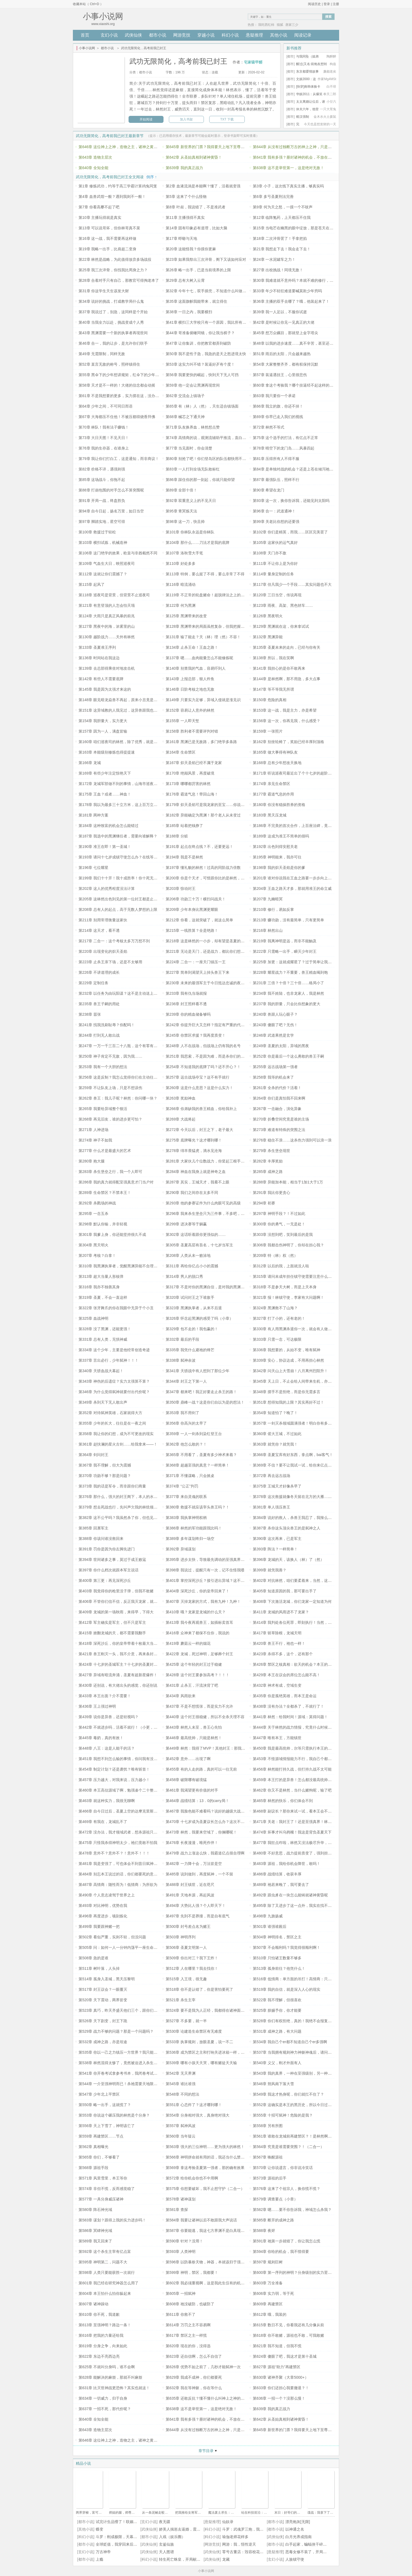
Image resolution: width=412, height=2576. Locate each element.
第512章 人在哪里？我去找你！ (192, 1968)
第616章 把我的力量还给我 (101, 2335)
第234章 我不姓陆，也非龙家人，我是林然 (288, 993)
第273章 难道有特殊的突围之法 (279, 1130)
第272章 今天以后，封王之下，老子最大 (199, 1130)
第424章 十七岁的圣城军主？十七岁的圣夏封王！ (120, 1664)
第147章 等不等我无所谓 (273, 689)
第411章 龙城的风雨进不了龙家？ (281, 1612)
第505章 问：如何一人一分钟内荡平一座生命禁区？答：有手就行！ (135, 1947)
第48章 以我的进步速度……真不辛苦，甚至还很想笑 (297, 343)
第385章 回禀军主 (93, 1528)
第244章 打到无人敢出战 (99, 1035)
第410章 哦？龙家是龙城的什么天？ (196, 1612)
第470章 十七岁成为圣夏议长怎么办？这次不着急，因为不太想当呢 (222, 1821)
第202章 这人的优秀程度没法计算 (107, 888)
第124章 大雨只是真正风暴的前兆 (107, 616)
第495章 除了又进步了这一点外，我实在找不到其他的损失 (301, 1905)
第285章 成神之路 (268, 1171)
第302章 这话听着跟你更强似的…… (196, 1234)
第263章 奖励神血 (181, 1098)
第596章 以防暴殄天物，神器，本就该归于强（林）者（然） (216, 2262)
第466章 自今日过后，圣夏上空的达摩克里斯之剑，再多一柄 (129, 1811)
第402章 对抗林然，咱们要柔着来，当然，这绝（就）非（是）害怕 (309, 1580)
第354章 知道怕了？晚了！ (275, 1413)
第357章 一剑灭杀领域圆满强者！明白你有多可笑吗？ (298, 1423)
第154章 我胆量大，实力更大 (103, 721)
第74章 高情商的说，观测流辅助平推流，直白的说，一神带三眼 (219, 438)
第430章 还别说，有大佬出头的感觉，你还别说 (118, 1685)
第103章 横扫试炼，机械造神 (103, 542)
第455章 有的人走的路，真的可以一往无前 (201, 1769)
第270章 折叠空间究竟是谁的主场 (281, 1119)
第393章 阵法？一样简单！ (275, 1549)
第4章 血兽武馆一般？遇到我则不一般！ (112, 196)
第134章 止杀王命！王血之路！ (192, 647)
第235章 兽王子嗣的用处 (99, 1004)
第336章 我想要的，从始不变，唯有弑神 (286, 1350)
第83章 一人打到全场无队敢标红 (193, 469)
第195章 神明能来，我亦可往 (277, 857)
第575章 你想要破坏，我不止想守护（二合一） (205, 2188)
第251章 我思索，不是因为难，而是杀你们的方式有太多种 (214, 1056)
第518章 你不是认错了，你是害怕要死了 (199, 1989)
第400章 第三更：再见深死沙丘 (105, 1580)
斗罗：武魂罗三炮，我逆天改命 (248, 2529)
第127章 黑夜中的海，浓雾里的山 (107, 626)
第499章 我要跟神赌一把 (99, 1926)
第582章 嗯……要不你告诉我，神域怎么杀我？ (292, 2209)
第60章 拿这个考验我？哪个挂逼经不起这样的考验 (295, 385)
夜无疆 (164, 2522)
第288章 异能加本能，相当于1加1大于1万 (288, 1182)
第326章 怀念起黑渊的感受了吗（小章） (199, 1318)
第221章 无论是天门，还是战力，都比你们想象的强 (209, 951)
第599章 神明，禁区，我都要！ (192, 2272)
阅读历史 (314, 4)
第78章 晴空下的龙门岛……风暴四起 (283, 448)
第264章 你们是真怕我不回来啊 (279, 1098)
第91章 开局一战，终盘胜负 (102, 500)
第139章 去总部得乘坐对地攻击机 (107, 668)
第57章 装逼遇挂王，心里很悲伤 (280, 375)
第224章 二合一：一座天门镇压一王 (196, 962)
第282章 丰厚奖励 (268, 1161)
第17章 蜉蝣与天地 (181, 238)
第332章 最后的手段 (182, 1339)
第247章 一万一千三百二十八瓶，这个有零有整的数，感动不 (129, 1046)
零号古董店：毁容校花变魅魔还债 (250, 2552)
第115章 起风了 (92, 584)
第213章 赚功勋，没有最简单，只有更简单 (288, 920)
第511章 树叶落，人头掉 (99, 1968)
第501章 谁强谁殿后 (269, 1926)
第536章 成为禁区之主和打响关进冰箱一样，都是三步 (211, 2052)
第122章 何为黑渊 (181, 605)
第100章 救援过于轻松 (97, 532)
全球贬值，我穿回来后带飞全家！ (124, 2544)
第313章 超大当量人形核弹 (101, 1276)
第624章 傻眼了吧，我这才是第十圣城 (285, 2356)
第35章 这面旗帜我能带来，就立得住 (196, 301)
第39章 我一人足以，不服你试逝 (280, 312)
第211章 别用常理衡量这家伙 (103, 920)
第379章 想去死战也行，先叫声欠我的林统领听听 (120, 1507)
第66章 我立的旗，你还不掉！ (278, 406)
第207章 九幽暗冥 (268, 899)
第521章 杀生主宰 (181, 2000)
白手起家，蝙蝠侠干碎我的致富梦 (313, 2544)
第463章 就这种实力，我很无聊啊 (107, 1801)
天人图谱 (166, 2552)
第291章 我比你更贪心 (271, 1192)
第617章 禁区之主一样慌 (186, 2335)
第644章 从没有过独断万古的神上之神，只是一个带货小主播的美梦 (309, 147)
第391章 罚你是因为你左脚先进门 (107, 1549)
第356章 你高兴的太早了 (186, 1423)
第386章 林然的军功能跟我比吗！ (194, 1528)
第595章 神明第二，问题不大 (103, 2262)
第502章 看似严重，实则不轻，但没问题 (112, 1937)
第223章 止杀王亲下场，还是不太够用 (110, 962)
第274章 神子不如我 (95, 1140)
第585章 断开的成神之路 (273, 2220)
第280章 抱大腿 (92, 1161)
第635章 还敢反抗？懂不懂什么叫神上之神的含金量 (209, 2398)
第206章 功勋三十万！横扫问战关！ (196, 899)
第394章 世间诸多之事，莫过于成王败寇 (112, 1559)
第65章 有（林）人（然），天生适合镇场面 (202, 406)
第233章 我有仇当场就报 (186, 993)
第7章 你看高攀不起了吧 (99, 207)
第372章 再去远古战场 (271, 1475)
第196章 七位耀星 (93, 867)
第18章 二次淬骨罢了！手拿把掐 (280, 238)
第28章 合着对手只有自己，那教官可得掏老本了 (119, 280)
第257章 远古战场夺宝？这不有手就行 (197, 1077)
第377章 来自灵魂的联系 (186, 1496)
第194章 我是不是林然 (184, 857)
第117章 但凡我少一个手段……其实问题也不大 (292, 584)
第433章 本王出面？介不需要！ (105, 1696)
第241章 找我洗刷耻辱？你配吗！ (107, 1025)
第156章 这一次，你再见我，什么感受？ (286, 721)
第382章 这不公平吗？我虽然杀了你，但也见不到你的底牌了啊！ (133, 1517)
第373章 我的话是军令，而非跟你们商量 (112, 1486)
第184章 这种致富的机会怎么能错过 (108, 825)
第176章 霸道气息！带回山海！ (192, 794)
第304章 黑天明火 (93, 1245)
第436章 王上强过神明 (97, 1706)
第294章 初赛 (264, 1203)
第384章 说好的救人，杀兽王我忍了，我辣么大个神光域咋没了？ (307, 1517)
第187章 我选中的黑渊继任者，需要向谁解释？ (118, 836)
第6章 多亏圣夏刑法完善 (273, 196)
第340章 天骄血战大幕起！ (101, 1371)
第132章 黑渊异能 (268, 637)
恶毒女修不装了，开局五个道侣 (311, 2552)
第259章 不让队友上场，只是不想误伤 (110, 1088)
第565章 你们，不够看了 (99, 2157)
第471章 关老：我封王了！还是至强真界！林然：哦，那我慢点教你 (309, 1821)
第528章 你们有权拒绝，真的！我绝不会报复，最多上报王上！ (305, 2021)
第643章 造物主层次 (95, 157)
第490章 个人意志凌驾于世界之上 (107, 1895)
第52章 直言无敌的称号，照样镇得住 (109, 364)
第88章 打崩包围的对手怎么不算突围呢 (111, 490)
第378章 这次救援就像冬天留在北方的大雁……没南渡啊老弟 (303, 1496)
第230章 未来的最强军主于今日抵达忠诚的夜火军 (207, 983)
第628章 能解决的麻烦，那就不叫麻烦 (110, 2377)
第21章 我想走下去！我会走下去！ (282, 249)
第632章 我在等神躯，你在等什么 (194, 2388)
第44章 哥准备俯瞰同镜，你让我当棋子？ (200, 333)
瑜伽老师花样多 (235, 2537)
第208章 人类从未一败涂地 (188, 1255)
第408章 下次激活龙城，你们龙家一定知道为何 (292, 1601)
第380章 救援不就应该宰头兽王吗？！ (197, 1507)
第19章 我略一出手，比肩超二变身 (107, 249)
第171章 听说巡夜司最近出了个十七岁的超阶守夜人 (296, 773)
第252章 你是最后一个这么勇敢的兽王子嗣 (288, 1056)
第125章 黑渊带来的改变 (186, 616)
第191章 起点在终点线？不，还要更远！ (199, 846)
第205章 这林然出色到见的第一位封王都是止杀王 (120, 899)
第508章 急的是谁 (93, 1958)
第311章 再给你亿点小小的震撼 (192, 1266)
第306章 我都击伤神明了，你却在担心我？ (288, 1245)
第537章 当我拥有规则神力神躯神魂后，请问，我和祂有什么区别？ (309, 2052)
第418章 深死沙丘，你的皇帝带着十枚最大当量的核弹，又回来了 (133, 1643)
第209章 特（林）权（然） (275, 1255)
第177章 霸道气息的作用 (273, 794)
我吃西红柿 (266, 25)
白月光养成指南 (298, 2537)
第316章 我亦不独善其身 (99, 1287)
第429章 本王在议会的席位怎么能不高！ (286, 1675)
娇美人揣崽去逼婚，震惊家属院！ (187, 2529)
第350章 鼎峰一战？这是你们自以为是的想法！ (205, 1402)
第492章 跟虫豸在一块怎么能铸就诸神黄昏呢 (290, 1895)
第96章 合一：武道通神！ (274, 511)
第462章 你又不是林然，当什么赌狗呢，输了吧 (292, 1790)
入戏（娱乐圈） (172, 2537)
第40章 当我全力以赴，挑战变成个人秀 (111, 322)
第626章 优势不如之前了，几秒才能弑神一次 (203, 2367)
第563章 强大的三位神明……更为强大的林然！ (205, 2147)
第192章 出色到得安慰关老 (275, 846)
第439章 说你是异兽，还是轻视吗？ (108, 1717)
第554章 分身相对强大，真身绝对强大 (197, 2115)
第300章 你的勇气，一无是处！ (279, 1224)
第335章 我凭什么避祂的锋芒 (190, 1350)
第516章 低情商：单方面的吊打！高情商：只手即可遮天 (300, 1979)
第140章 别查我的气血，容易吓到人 (196, 668)
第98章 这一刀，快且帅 (185, 521)
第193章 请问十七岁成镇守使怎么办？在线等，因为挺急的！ (129, 857)
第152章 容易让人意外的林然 (190, 710)
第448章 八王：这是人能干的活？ (107, 1748)
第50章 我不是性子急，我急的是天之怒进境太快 (206, 354)
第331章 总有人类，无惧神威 (103, 1339)
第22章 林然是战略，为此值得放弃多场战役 (115, 259)
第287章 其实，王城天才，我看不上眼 (197, 1182)
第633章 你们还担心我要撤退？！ (281, 2388)
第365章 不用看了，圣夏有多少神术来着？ (201, 1455)
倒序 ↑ (151, 177)
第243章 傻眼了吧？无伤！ (275, 1025)
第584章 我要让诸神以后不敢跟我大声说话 (201, 2220)
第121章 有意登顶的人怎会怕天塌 (107, 605)
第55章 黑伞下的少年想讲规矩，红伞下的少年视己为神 (124, 375)
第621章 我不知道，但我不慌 (277, 2346)
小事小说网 (87, 48)
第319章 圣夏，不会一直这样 (103, 1297)
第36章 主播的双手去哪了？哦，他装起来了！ (291, 301)
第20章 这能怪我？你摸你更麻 (191, 249)
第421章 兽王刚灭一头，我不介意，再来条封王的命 (122, 1654)
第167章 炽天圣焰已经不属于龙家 (194, 763)
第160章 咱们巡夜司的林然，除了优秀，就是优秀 (120, 742)
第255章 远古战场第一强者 (275, 1067)
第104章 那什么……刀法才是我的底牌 (197, 542)
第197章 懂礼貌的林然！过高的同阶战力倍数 (203, 867)
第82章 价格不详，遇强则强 (102, 469)
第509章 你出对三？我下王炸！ (192, 1958)
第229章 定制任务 (93, 983)
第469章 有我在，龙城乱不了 (103, 1821)
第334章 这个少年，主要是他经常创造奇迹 (114, 1350)
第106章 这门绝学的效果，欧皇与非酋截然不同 (118, 553)
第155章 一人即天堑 (182, 721)
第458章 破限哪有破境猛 (186, 1780)
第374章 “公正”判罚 (182, 1486)
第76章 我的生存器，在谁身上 (104, 448)
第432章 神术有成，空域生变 (277, 1685)
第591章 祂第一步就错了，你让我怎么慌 (286, 2241)
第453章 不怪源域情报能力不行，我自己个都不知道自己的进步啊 (307, 1759)
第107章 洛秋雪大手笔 (184, 553)
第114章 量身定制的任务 (273, 574)
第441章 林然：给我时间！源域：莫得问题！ (290, 1717)
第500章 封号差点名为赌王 (188, 1926)
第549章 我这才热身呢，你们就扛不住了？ (288, 2094)
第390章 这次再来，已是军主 (277, 1538)
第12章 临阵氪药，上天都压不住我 (282, 217)
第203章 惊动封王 (181, 888)
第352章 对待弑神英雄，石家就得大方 (110, 1413)
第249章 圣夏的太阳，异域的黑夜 (281, 1046)
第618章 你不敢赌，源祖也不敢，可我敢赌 (288, 2335)
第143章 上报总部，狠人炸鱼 (190, 679)
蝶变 (99, 2529)
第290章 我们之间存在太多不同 (192, 1192)
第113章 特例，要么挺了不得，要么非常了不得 (205, 574)
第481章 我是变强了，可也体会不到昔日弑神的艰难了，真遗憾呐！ (135, 1863)
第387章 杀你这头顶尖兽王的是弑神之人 (286, 1528)
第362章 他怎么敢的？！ (186, 1444)
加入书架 (186, 119)
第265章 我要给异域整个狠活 (103, 1109)
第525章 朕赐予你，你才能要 (277, 2010)
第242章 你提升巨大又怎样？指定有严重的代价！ (207, 1025)
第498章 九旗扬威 (268, 1916)
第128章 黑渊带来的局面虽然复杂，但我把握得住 (207, 626)
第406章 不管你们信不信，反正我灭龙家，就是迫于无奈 (125, 1601)
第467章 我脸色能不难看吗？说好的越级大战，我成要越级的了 (218, 1811)
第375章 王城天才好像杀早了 (277, 1486)
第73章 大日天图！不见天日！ (104, 438)
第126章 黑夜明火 (268, 616)
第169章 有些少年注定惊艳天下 (105, 773)
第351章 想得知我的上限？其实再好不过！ (288, 1402)
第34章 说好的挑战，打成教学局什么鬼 (111, 301)
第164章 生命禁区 (181, 752)
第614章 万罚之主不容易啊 (188, 2325)
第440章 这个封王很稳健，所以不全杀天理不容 (205, 1717)
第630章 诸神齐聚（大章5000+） (280, 2377)
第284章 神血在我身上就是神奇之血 (196, 1171)
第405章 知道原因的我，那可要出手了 (285, 1591)
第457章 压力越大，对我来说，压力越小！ (114, 1780)
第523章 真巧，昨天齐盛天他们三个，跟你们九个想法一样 (127, 2010)
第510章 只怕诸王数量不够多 (277, 1958)
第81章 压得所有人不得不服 (276, 458)
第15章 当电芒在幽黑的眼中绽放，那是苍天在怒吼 (295, 228)
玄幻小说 (109, 35)
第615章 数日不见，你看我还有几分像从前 (288, 2325)
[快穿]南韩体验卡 (308, 86)
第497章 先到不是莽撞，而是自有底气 (197, 1916)
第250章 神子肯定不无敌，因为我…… (110, 1056)
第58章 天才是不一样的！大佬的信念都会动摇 (117, 385)
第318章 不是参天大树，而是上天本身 (285, 1287)
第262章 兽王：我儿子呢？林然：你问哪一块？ (118, 1098)
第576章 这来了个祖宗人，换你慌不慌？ (286, 2188)
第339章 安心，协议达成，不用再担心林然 (288, 1360)
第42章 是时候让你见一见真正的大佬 (283, 322)
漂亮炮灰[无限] (297, 2522)
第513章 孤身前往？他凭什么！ (279, 1968)
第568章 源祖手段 (93, 2167)
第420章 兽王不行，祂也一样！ (279, 1643)
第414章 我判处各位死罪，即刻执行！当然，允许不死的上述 (303, 1622)
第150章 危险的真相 (269, 700)
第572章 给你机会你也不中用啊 (192, 2178)
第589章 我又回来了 (95, 2241)
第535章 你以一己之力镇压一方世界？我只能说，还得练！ (127, 2052)
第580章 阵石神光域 (95, 2209)
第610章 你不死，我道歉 (99, 2314)
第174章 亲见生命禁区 (271, 784)
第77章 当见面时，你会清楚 (189, 448)
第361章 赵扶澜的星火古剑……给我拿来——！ (118, 1444)
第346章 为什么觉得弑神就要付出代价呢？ (114, 1392)
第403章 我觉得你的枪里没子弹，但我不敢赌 (116, 1591)
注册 (336, 4)
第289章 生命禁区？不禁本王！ (105, 1192)
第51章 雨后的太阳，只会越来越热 (282, 354)
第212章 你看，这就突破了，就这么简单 (199, 920)
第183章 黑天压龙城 (269, 815)
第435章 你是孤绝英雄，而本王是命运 (285, 1696)
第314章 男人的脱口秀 (184, 1276)
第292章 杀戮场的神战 (97, 1203)
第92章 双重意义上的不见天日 (191, 500)
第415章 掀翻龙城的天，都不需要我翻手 (112, 1633)
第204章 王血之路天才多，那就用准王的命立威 (292, 888)
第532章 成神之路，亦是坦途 (103, 2042)
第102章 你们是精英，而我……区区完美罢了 (290, 532)
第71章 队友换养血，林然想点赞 (193, 427)
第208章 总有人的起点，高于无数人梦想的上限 (118, 909)
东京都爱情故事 (307, 71)
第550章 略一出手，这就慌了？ (105, 2105)
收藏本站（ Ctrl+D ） (88, 4)
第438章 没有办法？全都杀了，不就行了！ (288, 1706)
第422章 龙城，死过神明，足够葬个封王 (199, 1654)
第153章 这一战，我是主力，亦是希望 (285, 710)
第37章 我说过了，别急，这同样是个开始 (113, 312)
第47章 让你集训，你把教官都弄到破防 (198, 343)
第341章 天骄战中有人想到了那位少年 (197, 1371)
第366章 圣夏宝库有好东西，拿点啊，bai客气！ (293, 1455)
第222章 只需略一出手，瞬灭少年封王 (285, 951)
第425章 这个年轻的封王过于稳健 (194, 1664)
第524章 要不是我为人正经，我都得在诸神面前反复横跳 (213, 2010)
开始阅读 (146, 119)
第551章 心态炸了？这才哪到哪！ (194, 2105)
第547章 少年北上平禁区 (99, 2094)
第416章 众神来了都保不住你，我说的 (197, 1633)
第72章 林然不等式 (268, 427)
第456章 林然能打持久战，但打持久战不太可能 (292, 1769)
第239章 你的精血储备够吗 (188, 1014)
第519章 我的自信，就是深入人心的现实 (286, 1989)
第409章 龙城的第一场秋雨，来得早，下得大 (116, 1612)
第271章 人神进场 (93, 1130)
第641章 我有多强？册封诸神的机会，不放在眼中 (294, 157)
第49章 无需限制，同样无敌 (102, 354)
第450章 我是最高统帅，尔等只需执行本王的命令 (294, 1748)
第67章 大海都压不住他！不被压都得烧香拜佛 (117, 417)
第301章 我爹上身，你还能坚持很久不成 (112, 1234)
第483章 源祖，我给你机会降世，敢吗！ (286, 1863)
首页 (85, 35)
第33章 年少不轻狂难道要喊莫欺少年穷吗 (287, 291)
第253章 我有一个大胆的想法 (103, 1067)
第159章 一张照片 (268, 731)
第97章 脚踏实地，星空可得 (102, 521)
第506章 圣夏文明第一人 (186, 1947)
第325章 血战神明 (93, 1318)
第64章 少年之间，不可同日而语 (106, 406)
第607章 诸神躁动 (93, 2304)
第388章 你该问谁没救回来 (101, 1538)
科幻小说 (230, 35)
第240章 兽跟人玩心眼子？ (275, 1014)
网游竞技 (181, 35)
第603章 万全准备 (268, 2283)
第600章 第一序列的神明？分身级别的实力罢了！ (294, 2272)
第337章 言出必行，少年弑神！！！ (108, 1360)
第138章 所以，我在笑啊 (273, 658)
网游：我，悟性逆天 (239, 2544)
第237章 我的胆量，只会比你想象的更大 (286, 1004)
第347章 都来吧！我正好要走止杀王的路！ (201, 1392)
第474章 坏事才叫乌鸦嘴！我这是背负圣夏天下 (292, 1832)
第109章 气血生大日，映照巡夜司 (107, 563)
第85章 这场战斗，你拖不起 (102, 479)
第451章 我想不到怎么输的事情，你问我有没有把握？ (124, 1759)
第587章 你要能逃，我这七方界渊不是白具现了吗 (207, 2230)
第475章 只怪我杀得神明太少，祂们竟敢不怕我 (118, 1842)
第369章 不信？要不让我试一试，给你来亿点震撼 (294, 1465)
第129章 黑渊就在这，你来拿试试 (281, 626)
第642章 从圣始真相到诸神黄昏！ (194, 157)
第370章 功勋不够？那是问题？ (105, 1475)
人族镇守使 (294, 2559)
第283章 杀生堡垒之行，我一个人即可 (110, 1171)
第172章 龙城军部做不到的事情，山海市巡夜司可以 (122, 784)
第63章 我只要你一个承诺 (274, 396)
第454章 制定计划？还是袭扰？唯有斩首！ (114, 1769)
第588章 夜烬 (264, 2230)
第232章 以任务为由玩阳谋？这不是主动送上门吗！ (122, 993)
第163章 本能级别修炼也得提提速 (107, 752)
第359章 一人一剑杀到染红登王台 (194, 1434)
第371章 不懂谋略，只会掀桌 (190, 1475)
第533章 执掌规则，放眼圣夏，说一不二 (199, 2042)
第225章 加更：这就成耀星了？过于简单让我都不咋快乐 (300, 962)
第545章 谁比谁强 (181, 2084)
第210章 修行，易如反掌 (273, 909)
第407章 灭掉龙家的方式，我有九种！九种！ (203, 1601)
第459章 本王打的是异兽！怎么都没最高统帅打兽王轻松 (300, 1780)
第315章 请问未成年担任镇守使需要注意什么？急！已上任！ (303, 1276)
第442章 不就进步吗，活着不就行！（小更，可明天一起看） (129, 1727)
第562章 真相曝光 (93, 2147)
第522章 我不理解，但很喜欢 (277, 2000)
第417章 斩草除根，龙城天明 (277, 1633)
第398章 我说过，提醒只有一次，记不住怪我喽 (205, 1570)
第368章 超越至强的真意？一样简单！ (197, 1465)
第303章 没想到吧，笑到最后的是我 (283, 1234)
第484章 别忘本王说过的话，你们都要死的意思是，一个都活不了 (133, 1874)
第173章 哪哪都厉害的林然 (188, 784)
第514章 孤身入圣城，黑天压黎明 (107, 1979)
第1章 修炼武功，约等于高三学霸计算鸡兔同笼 (118, 186)
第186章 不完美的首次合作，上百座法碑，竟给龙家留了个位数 (305, 825)
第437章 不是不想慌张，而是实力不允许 (199, 1706)
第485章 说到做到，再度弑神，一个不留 (199, 1874)
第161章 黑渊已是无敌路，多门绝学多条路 (201, 742)
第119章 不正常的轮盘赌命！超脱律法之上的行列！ (209, 595)
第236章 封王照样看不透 (186, 1004)
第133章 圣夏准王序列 (97, 647)
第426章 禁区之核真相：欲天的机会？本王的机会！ (296, 1664)
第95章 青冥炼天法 (181, 511)
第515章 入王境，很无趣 (186, 1979)
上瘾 (99, 2559)
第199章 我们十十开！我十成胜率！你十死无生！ (120, 878)
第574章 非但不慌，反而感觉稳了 (107, 2188)
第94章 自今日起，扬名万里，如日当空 (111, 511)
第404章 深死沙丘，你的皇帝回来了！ (197, 1591)
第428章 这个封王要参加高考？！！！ (197, 1675)
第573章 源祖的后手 (269, 2178)
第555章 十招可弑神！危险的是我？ (283, 2115)
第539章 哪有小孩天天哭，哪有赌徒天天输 (201, 2063)
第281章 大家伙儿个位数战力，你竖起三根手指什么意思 (213, 1161)
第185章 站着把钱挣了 (184, 825)
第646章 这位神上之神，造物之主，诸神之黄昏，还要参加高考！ (133, 147)
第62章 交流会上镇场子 (185, 396)
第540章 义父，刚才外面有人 (277, 2063)
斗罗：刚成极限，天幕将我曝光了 (124, 2537)
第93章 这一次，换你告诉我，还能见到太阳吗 (291, 500)
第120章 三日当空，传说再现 (277, 595)
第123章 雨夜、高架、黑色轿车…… (283, 605)
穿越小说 (206, 35)
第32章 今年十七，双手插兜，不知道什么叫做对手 (208, 291)
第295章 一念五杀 (93, 1213)
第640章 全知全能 (93, 168)
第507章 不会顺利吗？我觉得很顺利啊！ (286, 1947)
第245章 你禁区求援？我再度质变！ (196, 1035)
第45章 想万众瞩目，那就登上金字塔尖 (285, 333)
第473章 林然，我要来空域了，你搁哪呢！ (201, 1832)
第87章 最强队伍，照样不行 (276, 479)
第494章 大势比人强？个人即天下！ (196, 1905)
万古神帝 (103, 2552)
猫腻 (280, 25)
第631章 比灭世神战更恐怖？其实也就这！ (114, 2388)
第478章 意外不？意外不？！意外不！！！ (114, 1853)
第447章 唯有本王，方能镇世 (277, 1738)
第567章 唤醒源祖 (268, 2157)
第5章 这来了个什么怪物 (186, 196)
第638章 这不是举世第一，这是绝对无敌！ (288, 168)
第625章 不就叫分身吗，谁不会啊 (107, 2367)
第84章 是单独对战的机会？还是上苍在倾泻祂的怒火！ (298, 469)
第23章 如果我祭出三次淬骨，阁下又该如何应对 (206, 259)
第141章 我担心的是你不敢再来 (279, 668)
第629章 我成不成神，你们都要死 (194, 2377)
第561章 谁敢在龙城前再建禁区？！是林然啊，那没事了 (300, 2136)
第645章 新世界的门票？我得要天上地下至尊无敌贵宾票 (213, 147)
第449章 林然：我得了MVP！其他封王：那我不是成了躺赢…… (219, 1748)
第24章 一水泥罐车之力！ (274, 259)
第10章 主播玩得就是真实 (100, 217)
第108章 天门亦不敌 (269, 553)
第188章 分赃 (177, 836)
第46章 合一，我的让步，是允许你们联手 (113, 343)
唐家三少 (291, 25)
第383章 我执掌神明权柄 (186, 1517)
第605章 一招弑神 (181, 2293)
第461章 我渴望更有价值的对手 (192, 1790)
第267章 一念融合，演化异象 (277, 1109)
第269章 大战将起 (181, 1119)
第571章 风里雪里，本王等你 (103, 2178)
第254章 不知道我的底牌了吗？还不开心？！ (203, 1067)
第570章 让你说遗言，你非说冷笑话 (283, 2167)
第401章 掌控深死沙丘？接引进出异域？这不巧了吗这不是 (214, 1580)
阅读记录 (302, 35)
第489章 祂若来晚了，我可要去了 (281, 1884)
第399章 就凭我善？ (269, 1570)
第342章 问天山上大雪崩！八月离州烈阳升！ (290, 1371)
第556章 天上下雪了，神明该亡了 (107, 2126)
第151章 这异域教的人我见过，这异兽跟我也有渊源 (122, 710)
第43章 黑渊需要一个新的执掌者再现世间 (113, 333)
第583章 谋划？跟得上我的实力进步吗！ (112, 2220)
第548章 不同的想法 (182, 2094)
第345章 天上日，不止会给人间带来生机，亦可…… (296, 1381)
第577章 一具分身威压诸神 (101, 2199)
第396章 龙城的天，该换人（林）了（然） (288, 1559)
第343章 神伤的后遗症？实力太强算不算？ (114, 1381)
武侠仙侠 (133, 35)
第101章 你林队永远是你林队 (190, 532)
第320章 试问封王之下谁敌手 (190, 1297)
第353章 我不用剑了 (182, 1413)
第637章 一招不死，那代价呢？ (105, 2409)
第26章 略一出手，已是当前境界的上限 (198, 270)
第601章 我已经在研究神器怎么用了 (108, 2283)
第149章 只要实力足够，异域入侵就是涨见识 (203, 700)
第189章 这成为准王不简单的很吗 (281, 836)
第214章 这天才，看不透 (99, 930)
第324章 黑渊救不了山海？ (275, 1308)
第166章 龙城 (90, 763)
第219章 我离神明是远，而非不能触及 (285, 941)
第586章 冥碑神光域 (95, 2230)
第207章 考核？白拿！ (97, 1255)
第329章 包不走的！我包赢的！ (192, 1329)
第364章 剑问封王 (93, 1455)
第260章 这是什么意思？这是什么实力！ (199, 1088)
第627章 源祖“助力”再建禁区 (276, 2367)
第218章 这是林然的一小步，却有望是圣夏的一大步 (209, 941)
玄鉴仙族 (166, 2544)
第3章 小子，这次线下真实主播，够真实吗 (288, 186)
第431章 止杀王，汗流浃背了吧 (192, 1685)
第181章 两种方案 (93, 815)
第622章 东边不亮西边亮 (99, 2356)
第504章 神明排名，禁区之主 (277, 1937)
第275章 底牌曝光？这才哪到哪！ (194, 1140)
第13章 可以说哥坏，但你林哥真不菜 (109, 228)
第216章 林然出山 (268, 930)
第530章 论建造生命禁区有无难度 (194, 2031)
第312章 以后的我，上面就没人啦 (281, 1266)
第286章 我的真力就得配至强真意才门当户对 (116, 1182)
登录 (327, 4)
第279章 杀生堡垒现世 (271, 1150)
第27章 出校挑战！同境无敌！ (278, 270)
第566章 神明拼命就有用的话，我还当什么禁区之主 (209, 2157)
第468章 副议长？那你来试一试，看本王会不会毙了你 (298, 1811)
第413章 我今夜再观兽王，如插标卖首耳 (199, 1622)
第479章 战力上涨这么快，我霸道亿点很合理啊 (205, 1853)
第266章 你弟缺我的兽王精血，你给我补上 (201, 1109)
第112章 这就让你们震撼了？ (103, 574)
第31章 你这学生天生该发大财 (104, 291)
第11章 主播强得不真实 (185, 217)
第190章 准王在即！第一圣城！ (105, 846)
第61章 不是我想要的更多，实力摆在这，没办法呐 (121, 396)
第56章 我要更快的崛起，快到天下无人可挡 (202, 375)
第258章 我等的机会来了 (273, 1077)
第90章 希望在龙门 (268, 490)
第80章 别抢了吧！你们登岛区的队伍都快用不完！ (208, 458)
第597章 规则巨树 (268, 2262)
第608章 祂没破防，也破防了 (190, 2304)
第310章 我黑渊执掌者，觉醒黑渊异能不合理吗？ (120, 1266)
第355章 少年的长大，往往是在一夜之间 (112, 1423)
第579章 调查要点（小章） (275, 2199)
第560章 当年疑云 (181, 2136)
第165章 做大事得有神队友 (275, 752)
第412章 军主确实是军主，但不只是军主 (112, 1622)
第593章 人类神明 (181, 2251)
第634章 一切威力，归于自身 (103, 2398)
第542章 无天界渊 (181, 2073)
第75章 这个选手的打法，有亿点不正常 (285, 438)
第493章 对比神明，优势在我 (103, 1905)
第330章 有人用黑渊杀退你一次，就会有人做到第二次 (298, 1329)
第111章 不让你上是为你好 (275, 563)
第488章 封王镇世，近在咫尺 (190, 1884)
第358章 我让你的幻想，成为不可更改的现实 (116, 1434)
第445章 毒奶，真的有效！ (101, 1738)
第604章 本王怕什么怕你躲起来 (105, 2293)
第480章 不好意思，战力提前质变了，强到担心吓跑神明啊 (301, 1853)
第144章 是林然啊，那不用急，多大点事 (286, 679)
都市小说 (157, 35)
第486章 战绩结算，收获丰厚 (277, 1874)
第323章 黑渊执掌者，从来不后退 (194, 1308)
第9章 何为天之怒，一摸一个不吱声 (282, 207)
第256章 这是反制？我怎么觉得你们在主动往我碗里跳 (124, 1077)
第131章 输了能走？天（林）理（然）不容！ (203, 637)
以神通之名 (294, 2529)
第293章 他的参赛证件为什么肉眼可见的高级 (203, 1203)
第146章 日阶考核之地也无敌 (190, 689)
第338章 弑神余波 (181, 1360)
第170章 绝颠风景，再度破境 (190, 773)
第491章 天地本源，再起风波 (190, 1895)
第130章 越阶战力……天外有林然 (107, 637)
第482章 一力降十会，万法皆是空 (194, 1863)
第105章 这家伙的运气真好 (275, 542)
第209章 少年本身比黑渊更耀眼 (192, 909)
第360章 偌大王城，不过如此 (277, 1434)
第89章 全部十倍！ (181, 490)
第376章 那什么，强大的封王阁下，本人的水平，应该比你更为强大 (135, 1496)
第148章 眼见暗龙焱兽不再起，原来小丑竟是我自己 (122, 700)
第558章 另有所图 (268, 2126)
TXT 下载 (227, 119)
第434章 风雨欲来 (181, 1696)
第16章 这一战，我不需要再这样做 (107, 238)
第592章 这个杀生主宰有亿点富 (105, 2251)
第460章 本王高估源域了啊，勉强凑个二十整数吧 (120, 1790)
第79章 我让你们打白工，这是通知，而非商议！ (119, 458)
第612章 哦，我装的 (269, 2314)
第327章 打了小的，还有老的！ (279, 1318)
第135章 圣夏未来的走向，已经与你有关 (286, 647)
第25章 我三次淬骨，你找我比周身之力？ (113, 270)
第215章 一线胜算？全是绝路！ (192, 930)
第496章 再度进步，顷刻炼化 (103, 1916)
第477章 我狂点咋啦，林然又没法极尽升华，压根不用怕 (300, 1842)
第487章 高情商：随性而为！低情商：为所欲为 (118, 1884)
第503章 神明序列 (181, 1937)
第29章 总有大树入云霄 (185, 280)
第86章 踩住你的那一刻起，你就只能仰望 (200, 479)
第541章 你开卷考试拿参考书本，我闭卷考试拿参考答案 (125, 2073)
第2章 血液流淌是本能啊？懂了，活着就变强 (203, 186)
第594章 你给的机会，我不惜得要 (281, 2251)
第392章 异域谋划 (181, 1549)
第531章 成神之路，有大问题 (277, 2031)
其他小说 (278, 35)
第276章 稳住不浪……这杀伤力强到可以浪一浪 (292, 1140)
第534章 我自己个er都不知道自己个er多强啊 (290, 2042)
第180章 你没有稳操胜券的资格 (279, 804)
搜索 (328, 17)
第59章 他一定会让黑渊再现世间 (193, 385)
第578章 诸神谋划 (181, 2199)
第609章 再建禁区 (268, 2304)
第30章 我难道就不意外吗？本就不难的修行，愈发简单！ (300, 280)
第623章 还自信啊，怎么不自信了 (194, 2356)
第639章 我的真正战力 (184, 168)
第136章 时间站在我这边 (99, 658)
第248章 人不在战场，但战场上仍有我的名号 (203, 1046)
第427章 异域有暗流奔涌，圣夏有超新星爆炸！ (118, 1675)
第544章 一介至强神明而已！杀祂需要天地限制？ (120, 2084)
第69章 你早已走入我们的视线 (278, 417)
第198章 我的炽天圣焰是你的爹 (279, 867)
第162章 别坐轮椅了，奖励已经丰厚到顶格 (288, 742)
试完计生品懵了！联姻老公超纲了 (124, 2522)
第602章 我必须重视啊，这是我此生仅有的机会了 (207, 2283)
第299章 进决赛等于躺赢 (186, 1224)
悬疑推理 (254, 35)
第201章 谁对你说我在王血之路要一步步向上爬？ (294, 878)
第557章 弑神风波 (181, 2126)
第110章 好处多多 (181, 563)
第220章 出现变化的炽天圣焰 (103, 951)
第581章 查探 (177, 2209)
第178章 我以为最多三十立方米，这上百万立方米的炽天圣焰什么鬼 (135, 804)
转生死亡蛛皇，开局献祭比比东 (185, 2559)
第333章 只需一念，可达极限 (277, 1339)
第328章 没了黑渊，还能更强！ (105, 1329)
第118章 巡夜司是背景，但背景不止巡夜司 (114, 595)
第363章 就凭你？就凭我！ (275, 1444)
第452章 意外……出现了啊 (188, 1759)
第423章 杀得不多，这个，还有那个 (283, 1654)
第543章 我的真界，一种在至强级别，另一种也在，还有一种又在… (309, 2073)
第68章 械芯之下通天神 (185, 417)
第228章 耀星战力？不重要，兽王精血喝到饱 (290, 972)
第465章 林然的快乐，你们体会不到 (283, 1801)
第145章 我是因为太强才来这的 (105, 689)
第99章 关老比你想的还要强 (276, 521)
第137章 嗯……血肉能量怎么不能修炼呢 (199, 658)
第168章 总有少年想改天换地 (277, 763)
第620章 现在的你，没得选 (188, 2346)
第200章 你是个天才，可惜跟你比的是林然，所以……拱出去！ (218, 878)
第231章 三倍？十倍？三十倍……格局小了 (288, 983)
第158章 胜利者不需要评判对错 (192, 731)
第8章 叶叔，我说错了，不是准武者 (195, 207)
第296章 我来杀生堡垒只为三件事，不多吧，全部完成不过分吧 (218, 1213)
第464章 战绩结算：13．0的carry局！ (197, 1801)
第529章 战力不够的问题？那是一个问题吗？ (116, 2031)
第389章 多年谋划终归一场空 (190, 1538)
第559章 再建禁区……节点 (101, 2136)
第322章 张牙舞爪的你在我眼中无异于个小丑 (116, 1308)
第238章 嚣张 (90, 1014)
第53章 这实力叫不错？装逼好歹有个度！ (200, 364)
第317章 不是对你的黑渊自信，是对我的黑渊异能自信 (211, 1287)
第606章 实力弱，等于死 (273, 2293)
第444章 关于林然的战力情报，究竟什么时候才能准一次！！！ (305, 1727)
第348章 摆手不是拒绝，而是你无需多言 (286, 1392)
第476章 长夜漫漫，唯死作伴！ (192, 1842)
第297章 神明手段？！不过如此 (279, 1213)
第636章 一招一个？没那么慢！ (279, 2398)
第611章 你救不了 (181, 2314)
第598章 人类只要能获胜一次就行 (107, 2272)
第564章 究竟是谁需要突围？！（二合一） (288, 2147)
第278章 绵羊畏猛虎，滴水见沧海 (194, 1150)
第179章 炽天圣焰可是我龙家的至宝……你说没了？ (209, 804)
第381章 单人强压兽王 (271, 1507)
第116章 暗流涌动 (181, 584)
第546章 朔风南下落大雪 (273, 2084)
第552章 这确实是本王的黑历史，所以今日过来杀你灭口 (300, 2105)
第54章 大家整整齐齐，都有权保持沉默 (285, 364)
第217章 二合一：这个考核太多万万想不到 (114, 941)
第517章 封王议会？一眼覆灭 (103, 1989)
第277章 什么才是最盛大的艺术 (105, 1150)
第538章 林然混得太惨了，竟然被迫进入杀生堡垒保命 (124, 2063)
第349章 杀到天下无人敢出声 (103, 1402)
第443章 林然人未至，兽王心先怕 (194, 1727)
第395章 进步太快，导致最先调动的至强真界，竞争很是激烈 (216, 1559)
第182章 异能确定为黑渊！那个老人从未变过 (203, 815)
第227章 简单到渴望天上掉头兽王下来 (197, 972)
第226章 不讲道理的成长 (99, 972)
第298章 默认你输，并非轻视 (103, 1224)
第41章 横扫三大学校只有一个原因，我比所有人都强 (210, 322)
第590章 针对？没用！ (184, 2241)
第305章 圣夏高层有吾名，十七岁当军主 (199, 1245)
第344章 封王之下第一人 (186, 1381)
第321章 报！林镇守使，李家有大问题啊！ (288, 1297)
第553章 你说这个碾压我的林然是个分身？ (114, 2115)
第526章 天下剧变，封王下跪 (103, 2021)
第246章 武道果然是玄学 (273, 1035)
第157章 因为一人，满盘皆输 (103, 731)
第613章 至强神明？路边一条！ (105, 2325)
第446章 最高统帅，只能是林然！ (194, 1738)
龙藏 (226, 2559)
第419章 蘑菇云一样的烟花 (188, 1643)
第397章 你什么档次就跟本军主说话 (108, 1570)
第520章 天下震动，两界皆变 (103, 2000)
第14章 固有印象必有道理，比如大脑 (196, 228)
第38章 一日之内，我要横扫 (189, 312)
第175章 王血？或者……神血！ (105, 794)
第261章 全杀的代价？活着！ (277, 1088)
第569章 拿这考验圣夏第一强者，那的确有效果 (205, 2167)
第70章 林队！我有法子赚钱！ (104, 427)
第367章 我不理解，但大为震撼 (105, 1465)
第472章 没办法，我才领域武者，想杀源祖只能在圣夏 (124, 1832)
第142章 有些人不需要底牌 (101, 679)
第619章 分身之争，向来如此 (103, 2346)
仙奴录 (227, 2522)
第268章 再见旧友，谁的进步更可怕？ (110, 1119)
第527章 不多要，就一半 (186, 2021)
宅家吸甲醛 (253, 62)
